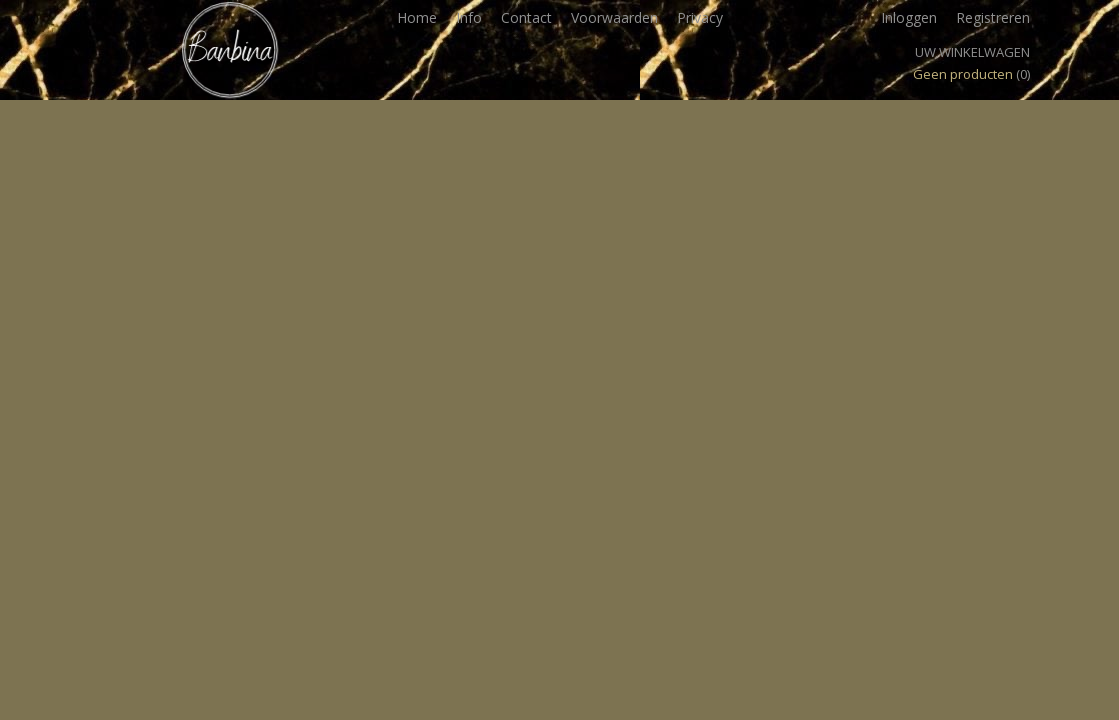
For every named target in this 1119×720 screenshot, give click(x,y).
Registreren (993, 17)
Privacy (700, 17)
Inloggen (909, 17)
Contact (526, 17)
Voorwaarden (614, 17)
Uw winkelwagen (972, 52)
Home (417, 17)
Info (469, 17)
